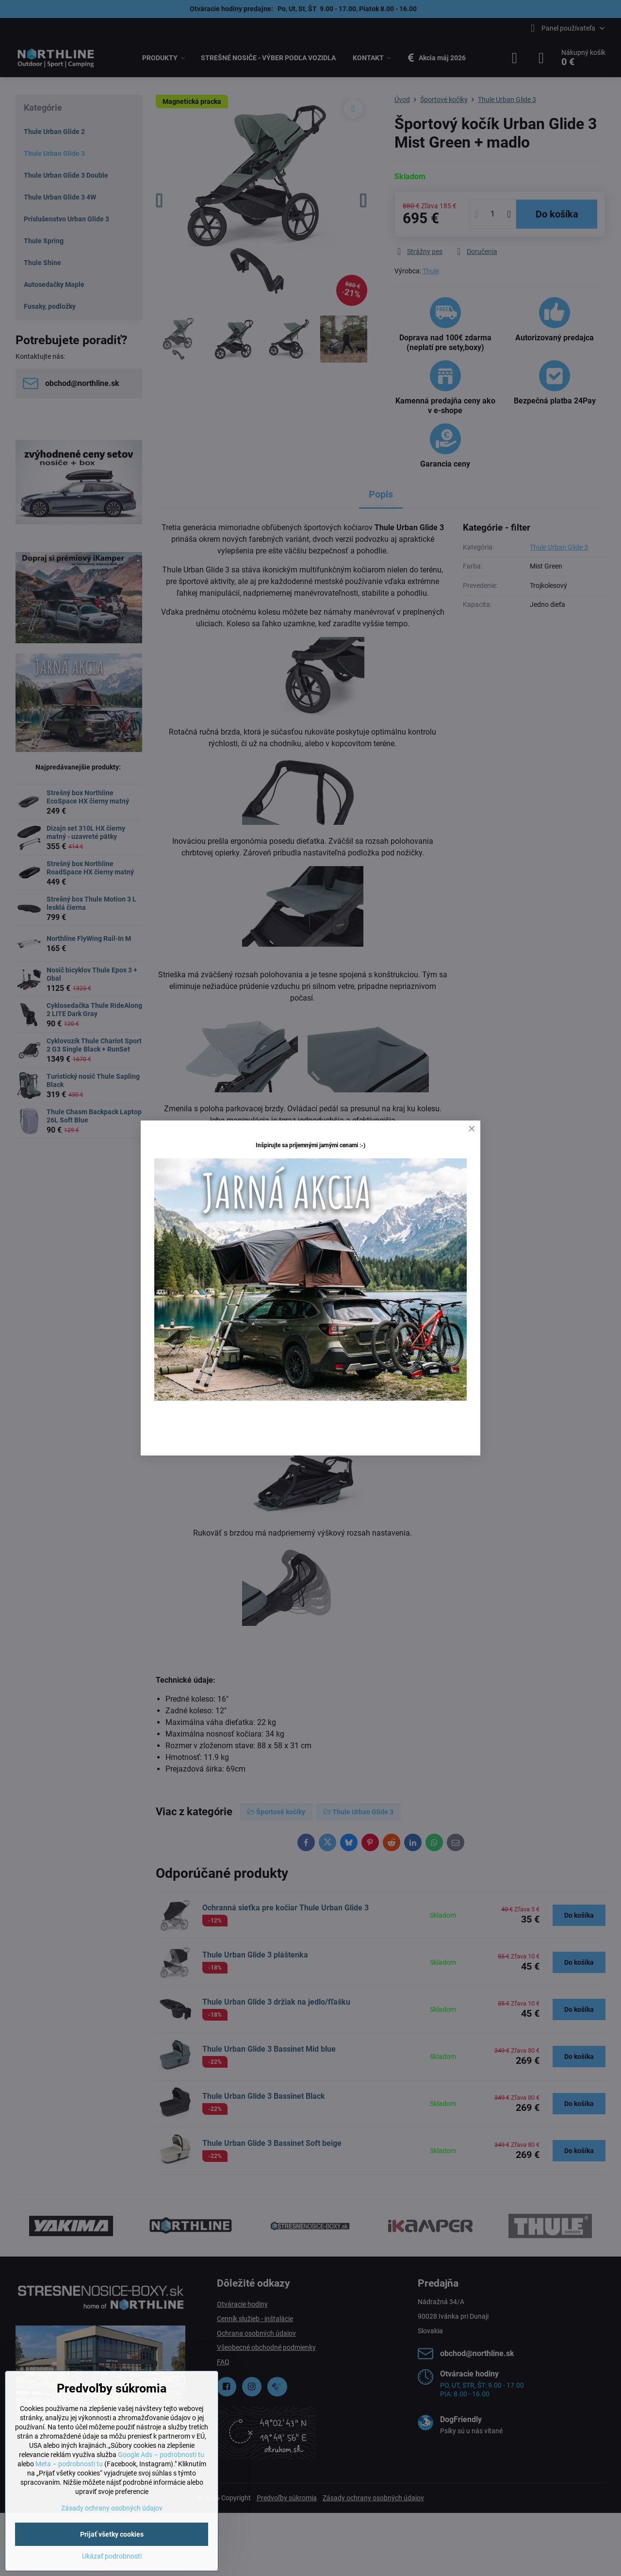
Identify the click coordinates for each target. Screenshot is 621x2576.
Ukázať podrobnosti (112, 2556)
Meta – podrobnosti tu (69, 2464)
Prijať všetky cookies (112, 2534)
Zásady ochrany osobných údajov (112, 2508)
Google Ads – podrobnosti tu (161, 2455)
